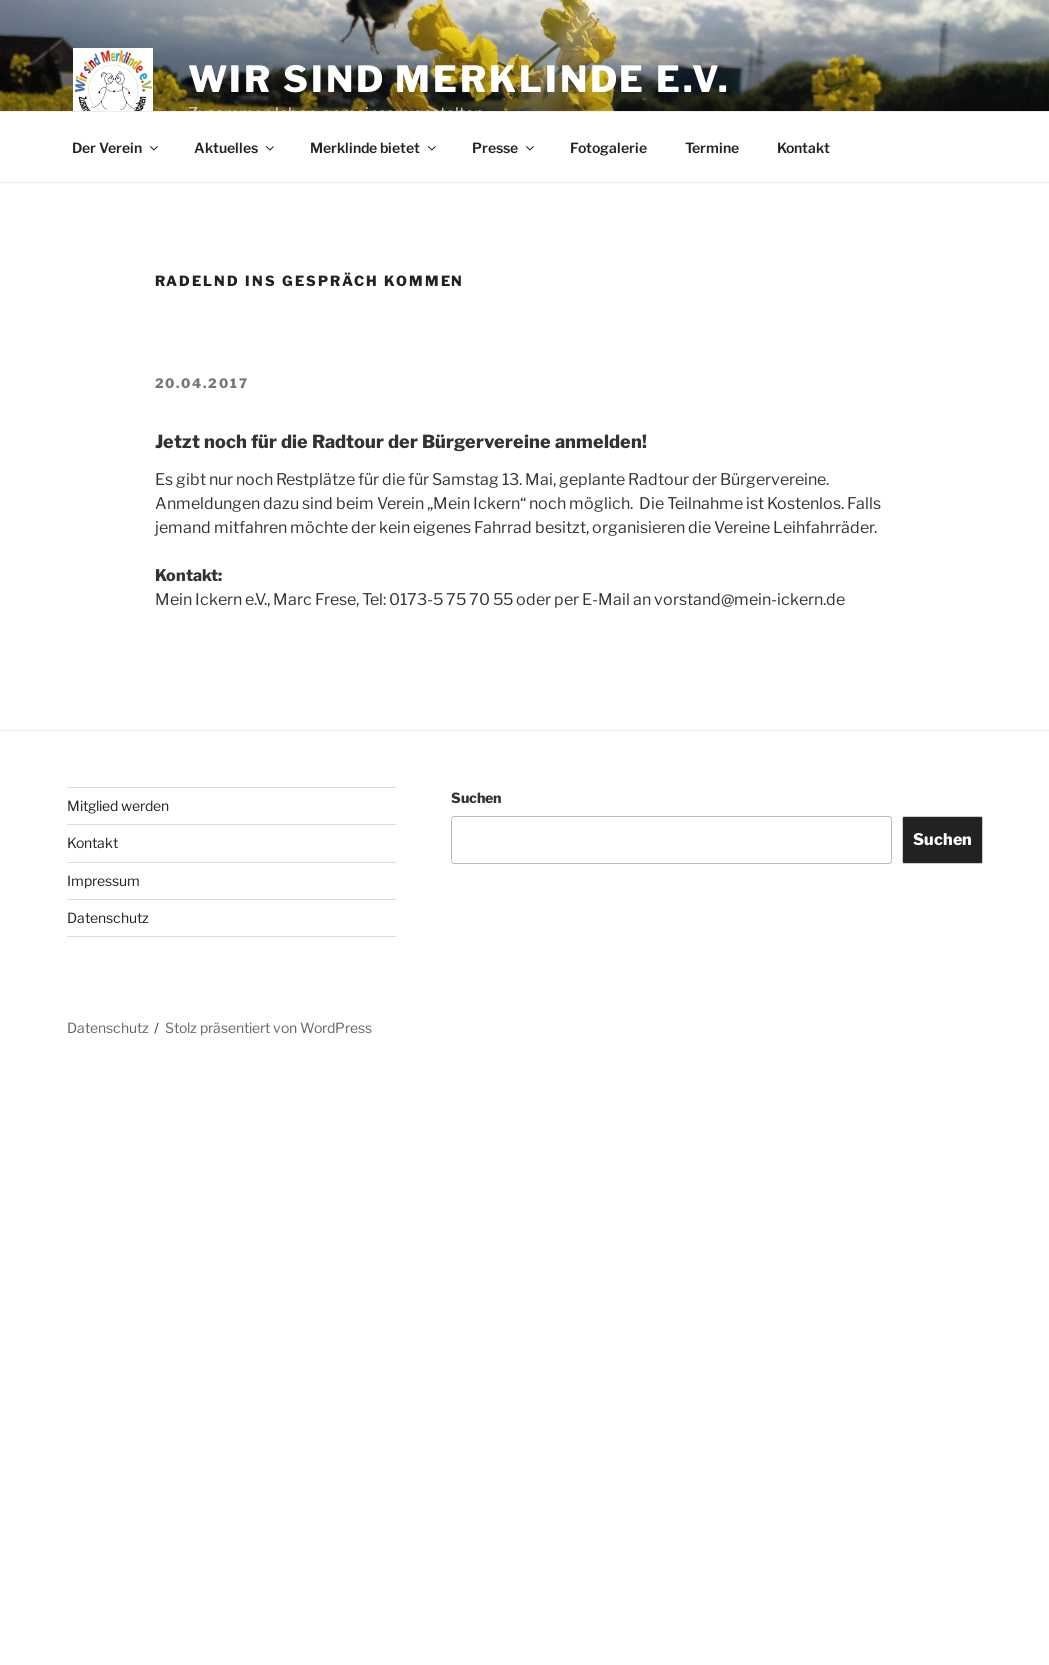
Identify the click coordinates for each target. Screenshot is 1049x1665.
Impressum (103, 880)
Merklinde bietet (374, 147)
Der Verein (116, 147)
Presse (504, 147)
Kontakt (803, 147)
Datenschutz (108, 917)
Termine (712, 147)
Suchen (476, 797)
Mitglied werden (118, 805)
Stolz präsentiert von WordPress (268, 1027)
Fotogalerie (608, 147)
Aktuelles (235, 147)
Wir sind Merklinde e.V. (459, 79)
